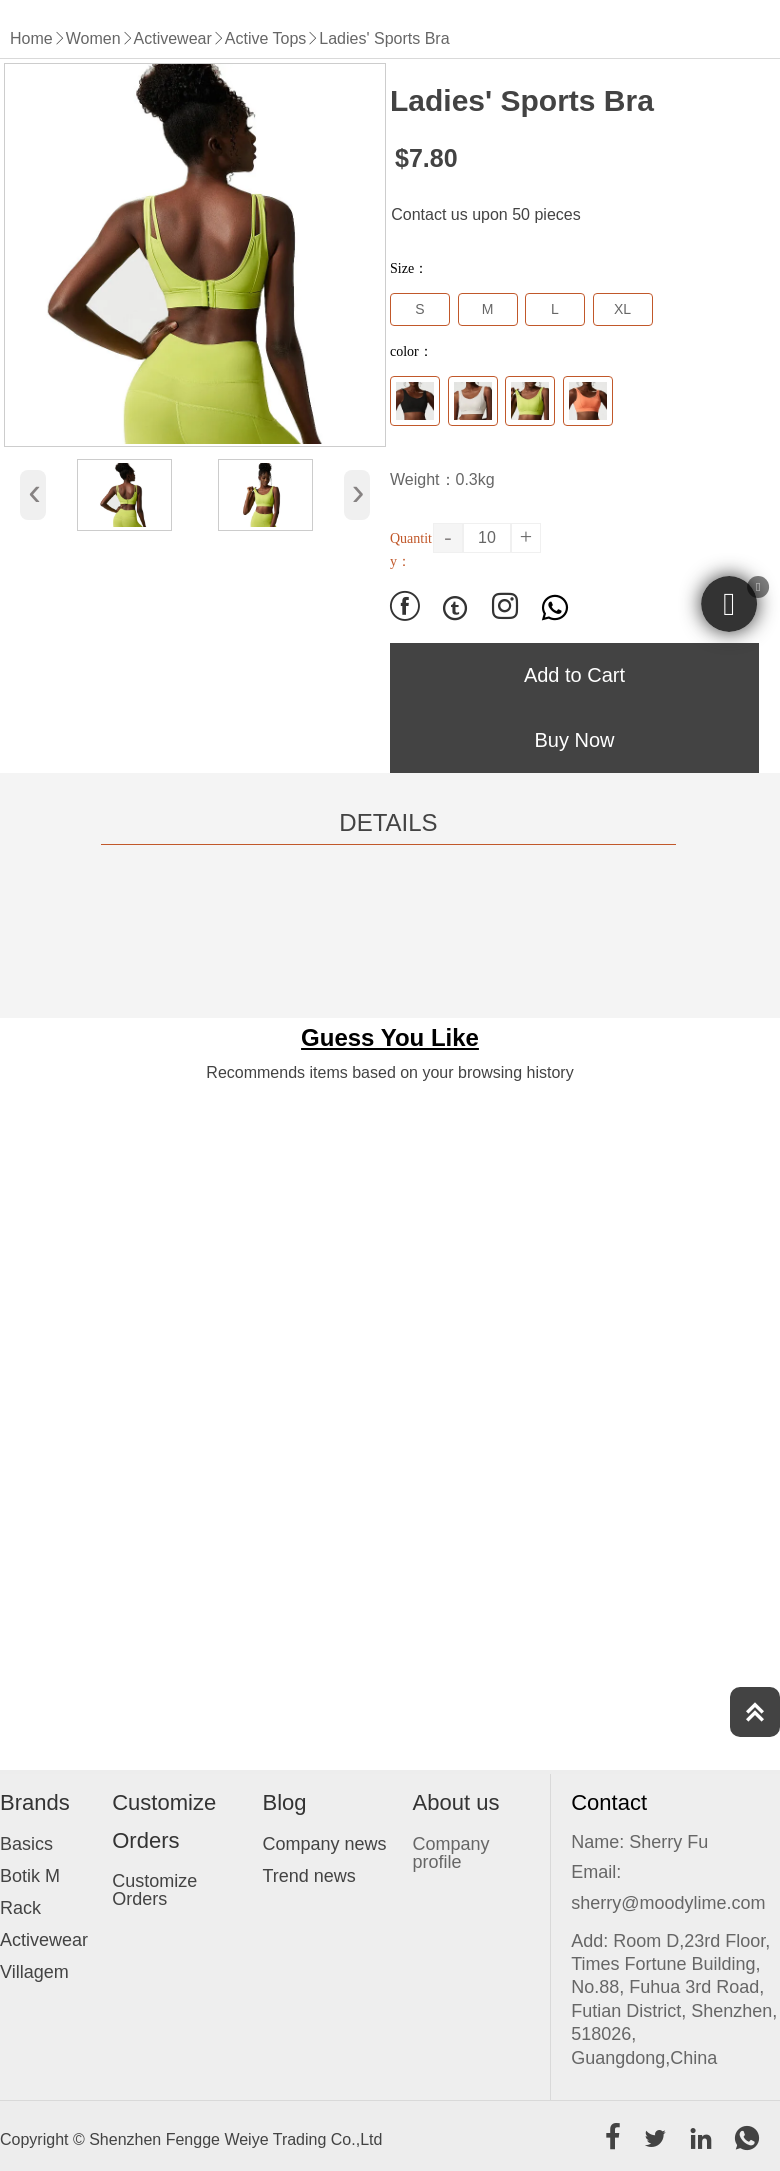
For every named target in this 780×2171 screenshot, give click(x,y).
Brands (35, 1802)
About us (456, 1802)
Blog (284, 1802)
